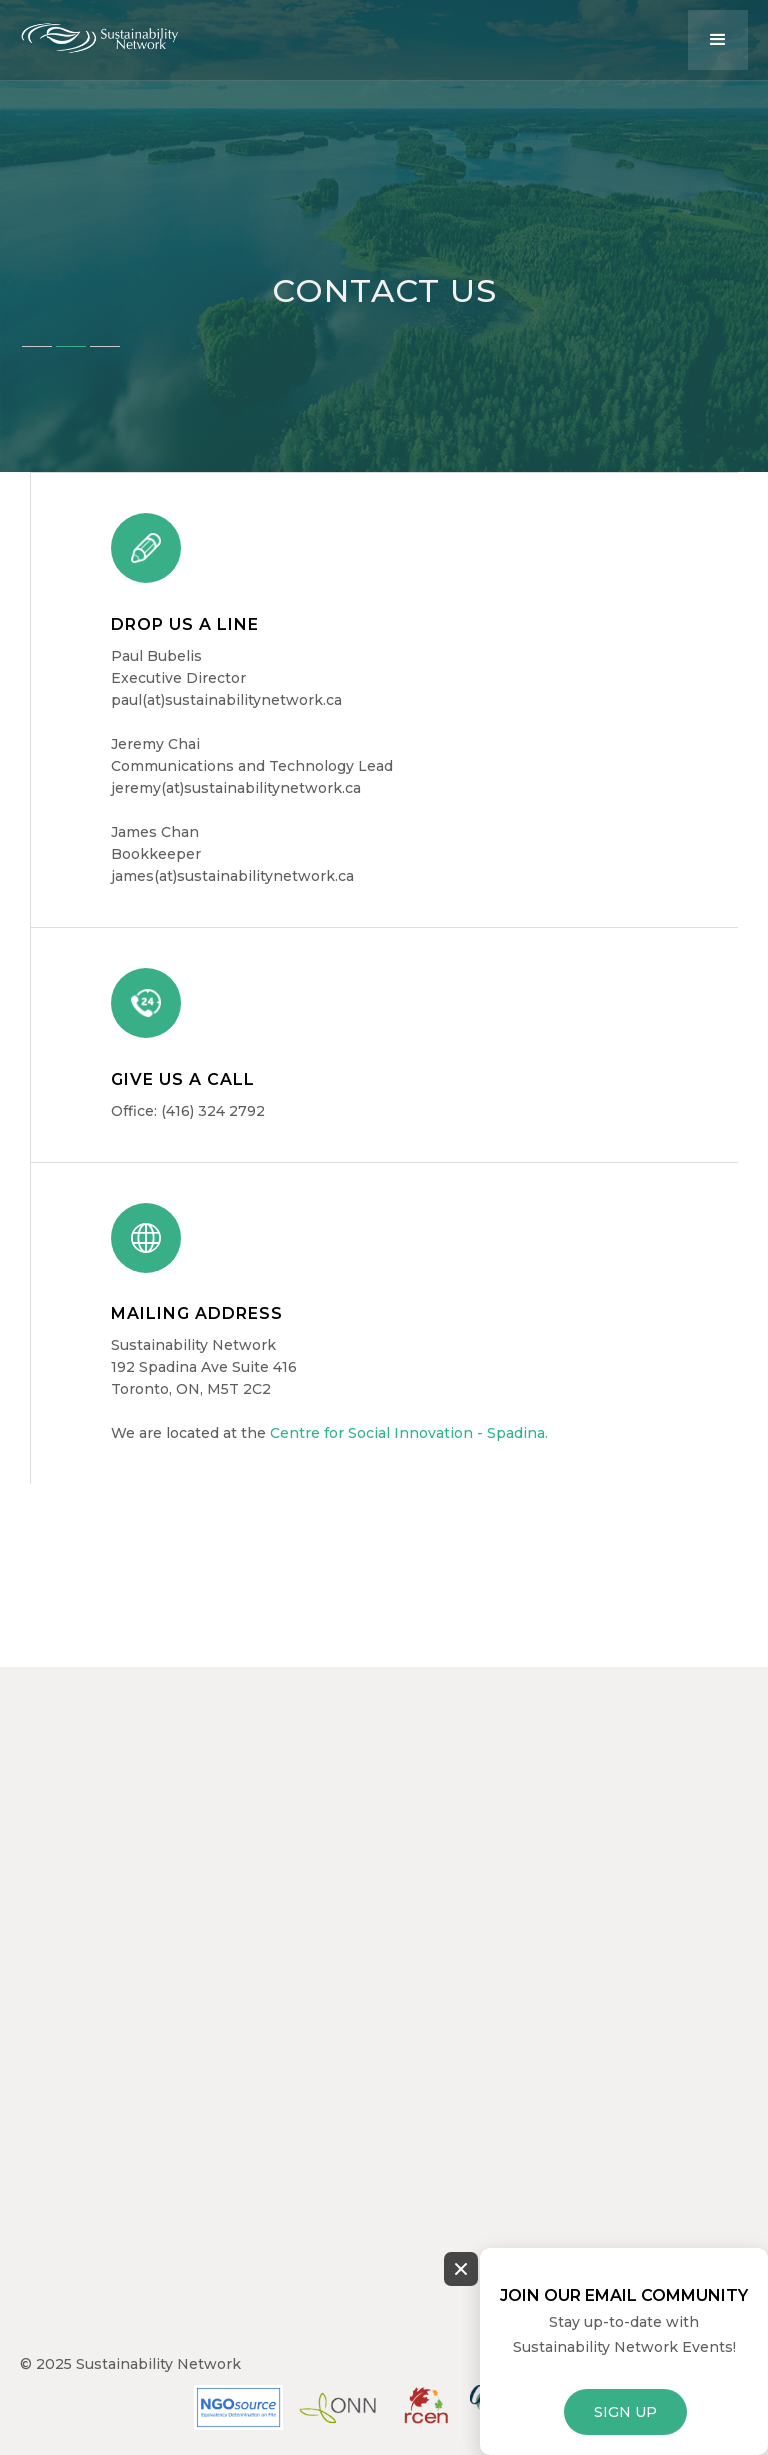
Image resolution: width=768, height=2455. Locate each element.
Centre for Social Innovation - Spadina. (409, 1433)
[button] (718, 40)
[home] (115, 33)
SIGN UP (625, 2412)
